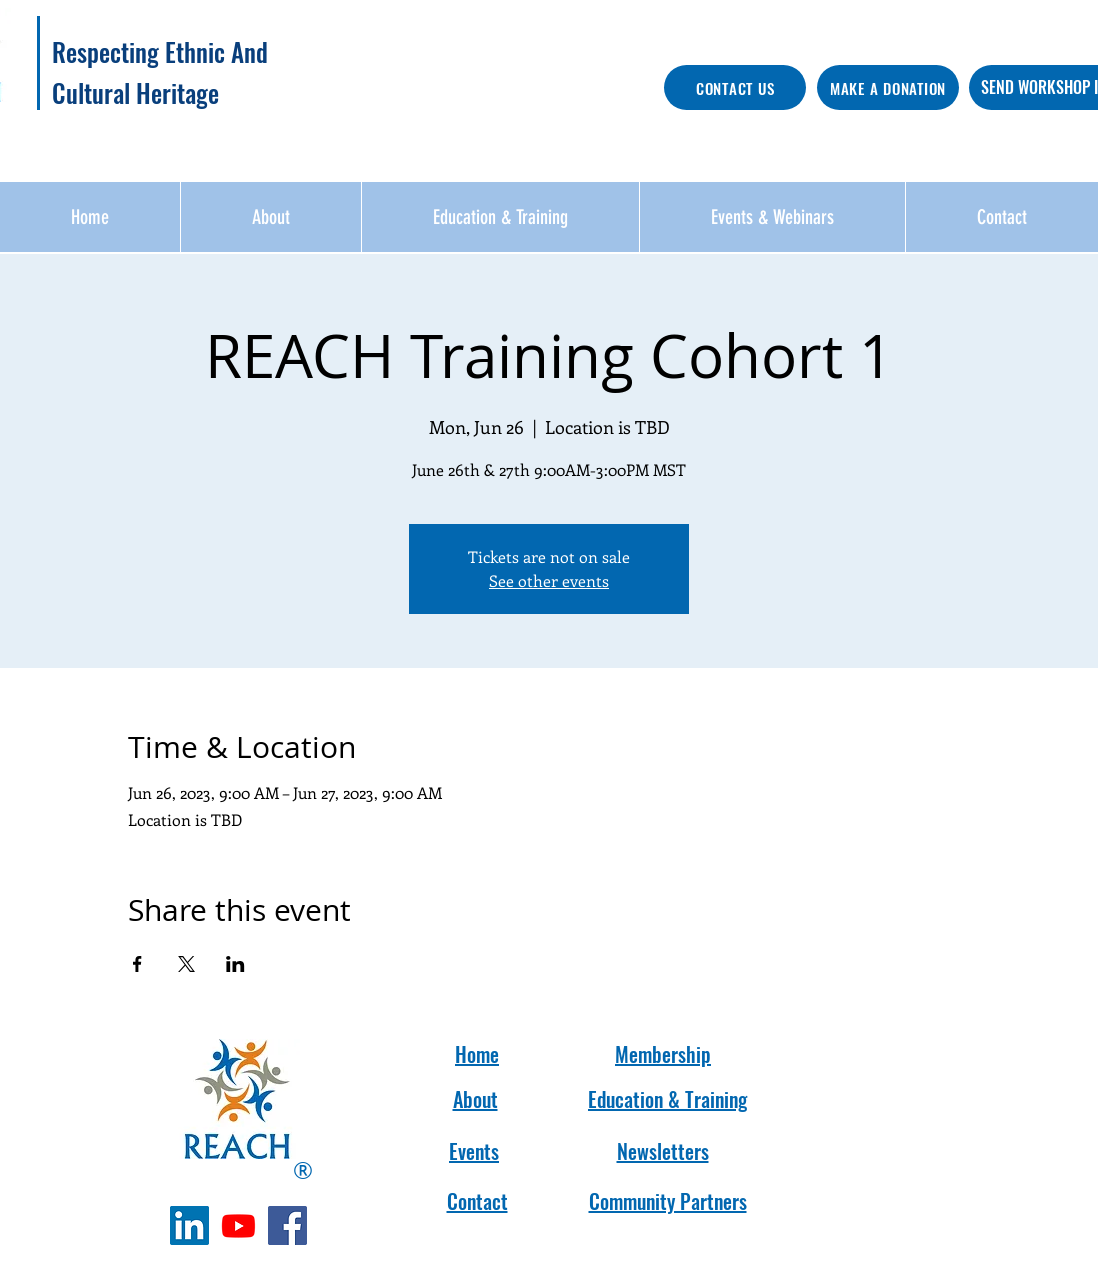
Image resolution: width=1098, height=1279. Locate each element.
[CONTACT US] (735, 87)
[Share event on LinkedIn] (235, 964)
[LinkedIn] (189, 1225)
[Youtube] (238, 1225)
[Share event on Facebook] (137, 964)
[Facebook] (287, 1225)
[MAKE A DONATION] (888, 87)
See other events (549, 580)
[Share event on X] (186, 964)
